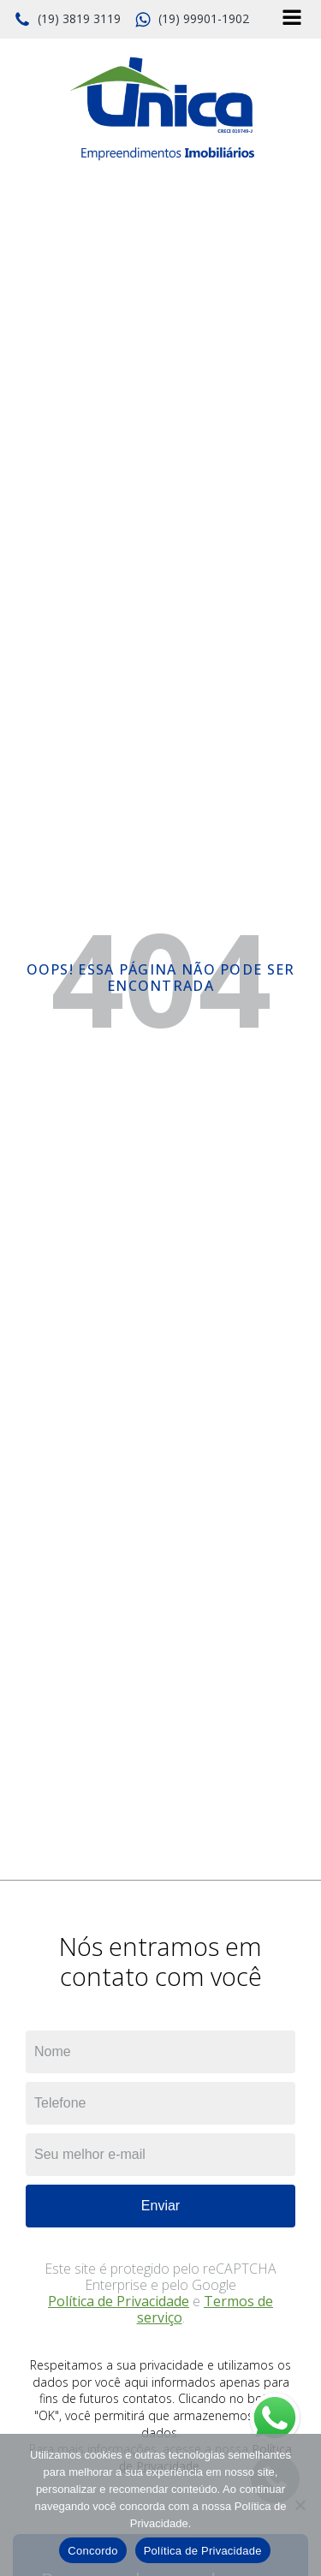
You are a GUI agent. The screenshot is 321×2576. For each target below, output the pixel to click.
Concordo (92, 2550)
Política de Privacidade (118, 2301)
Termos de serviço (205, 2309)
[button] (67, 19)
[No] (299, 2504)
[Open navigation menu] (292, 19)
